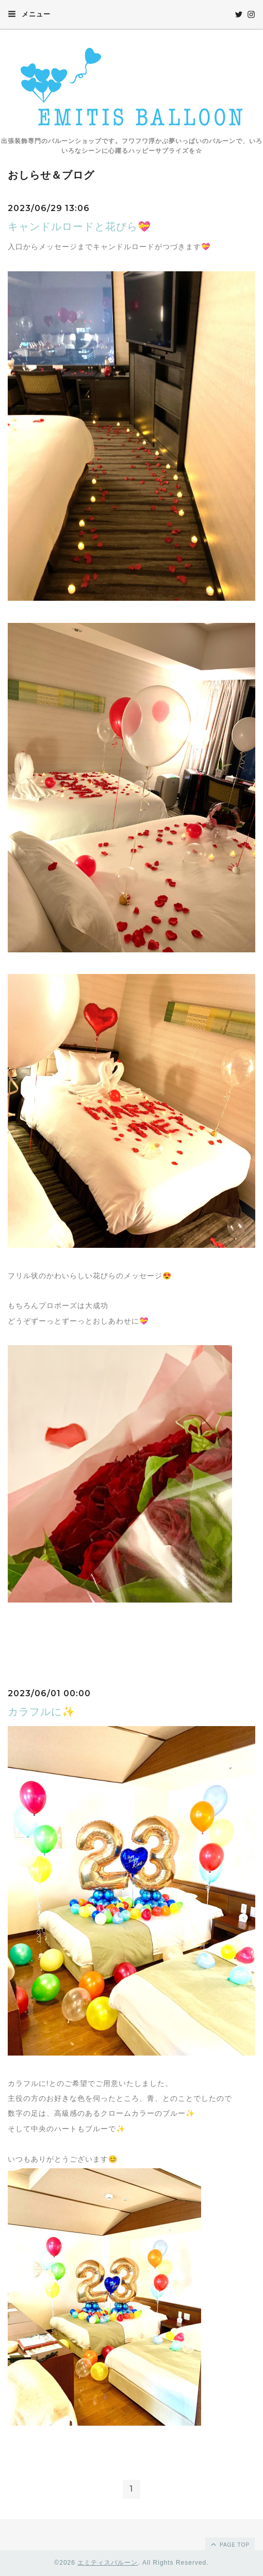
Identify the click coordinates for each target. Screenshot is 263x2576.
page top (229, 2544)
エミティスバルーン (107, 2562)
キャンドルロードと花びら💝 (79, 226)
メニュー (29, 14)
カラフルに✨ (41, 1711)
